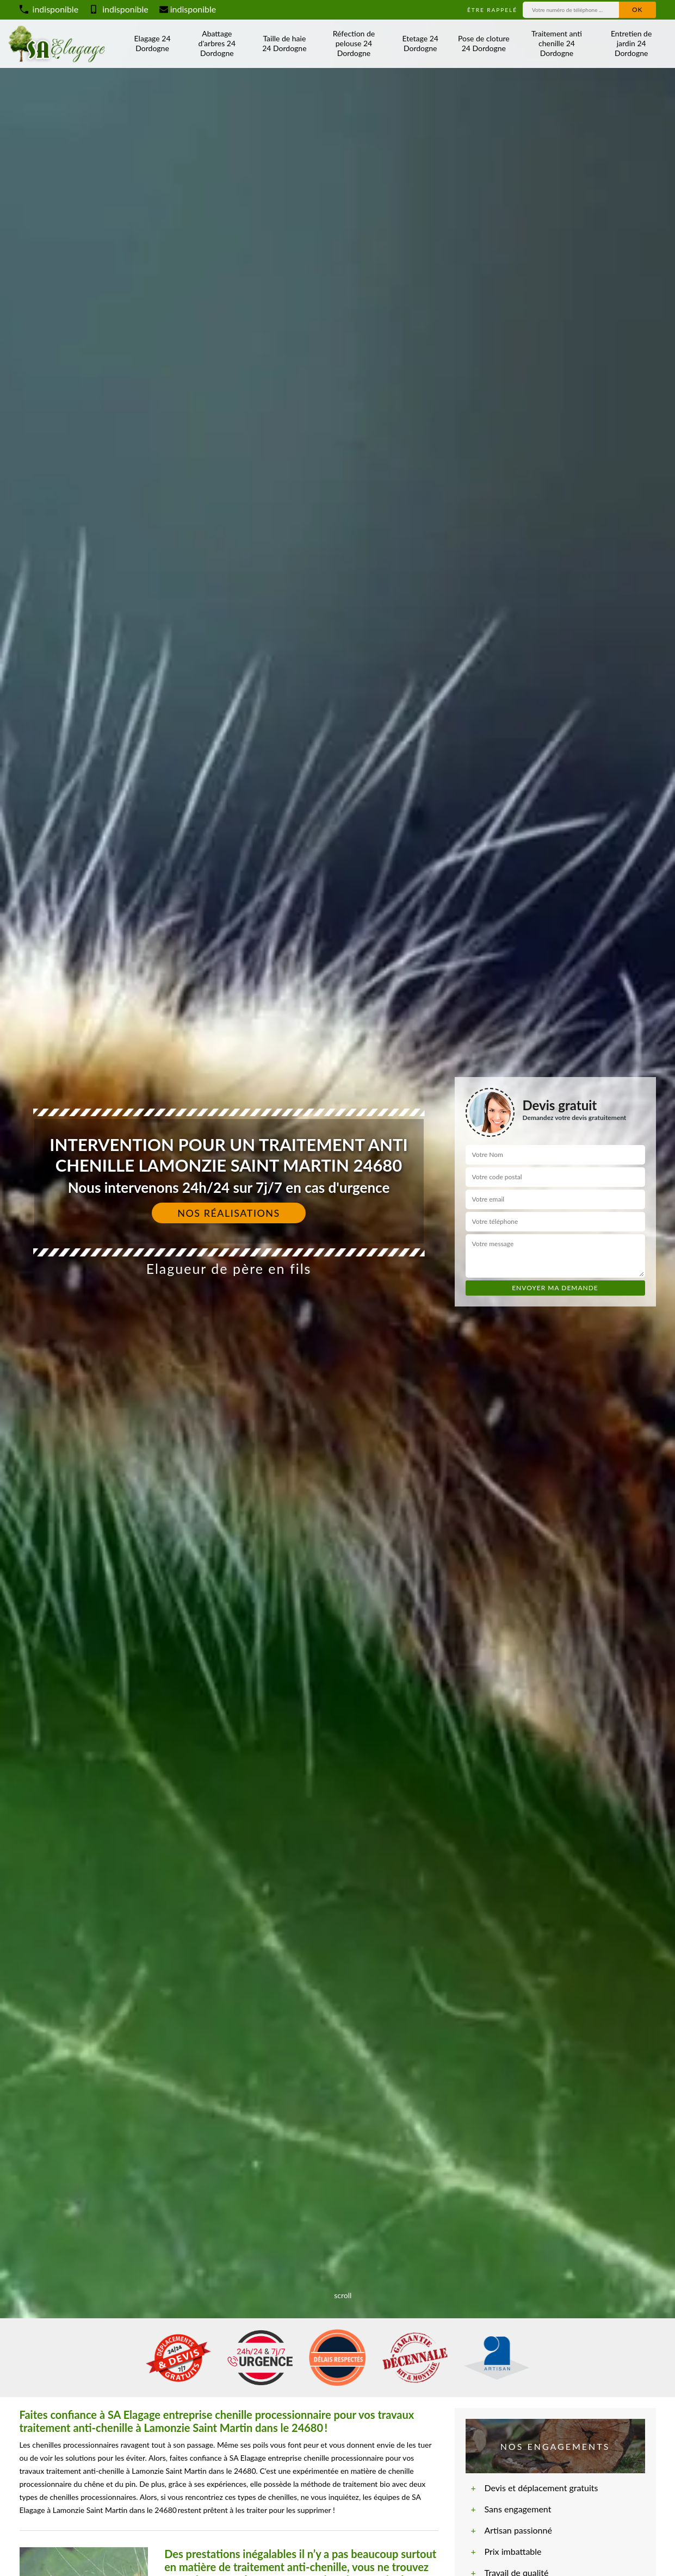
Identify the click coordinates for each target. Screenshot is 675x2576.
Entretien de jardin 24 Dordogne (631, 43)
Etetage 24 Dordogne (420, 43)
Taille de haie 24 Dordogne (284, 43)
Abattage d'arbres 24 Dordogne (217, 43)
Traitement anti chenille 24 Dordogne (556, 43)
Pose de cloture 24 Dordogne (484, 43)
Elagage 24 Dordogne (152, 43)
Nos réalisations (228, 1213)
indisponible (49, 9)
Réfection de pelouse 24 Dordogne (354, 43)
